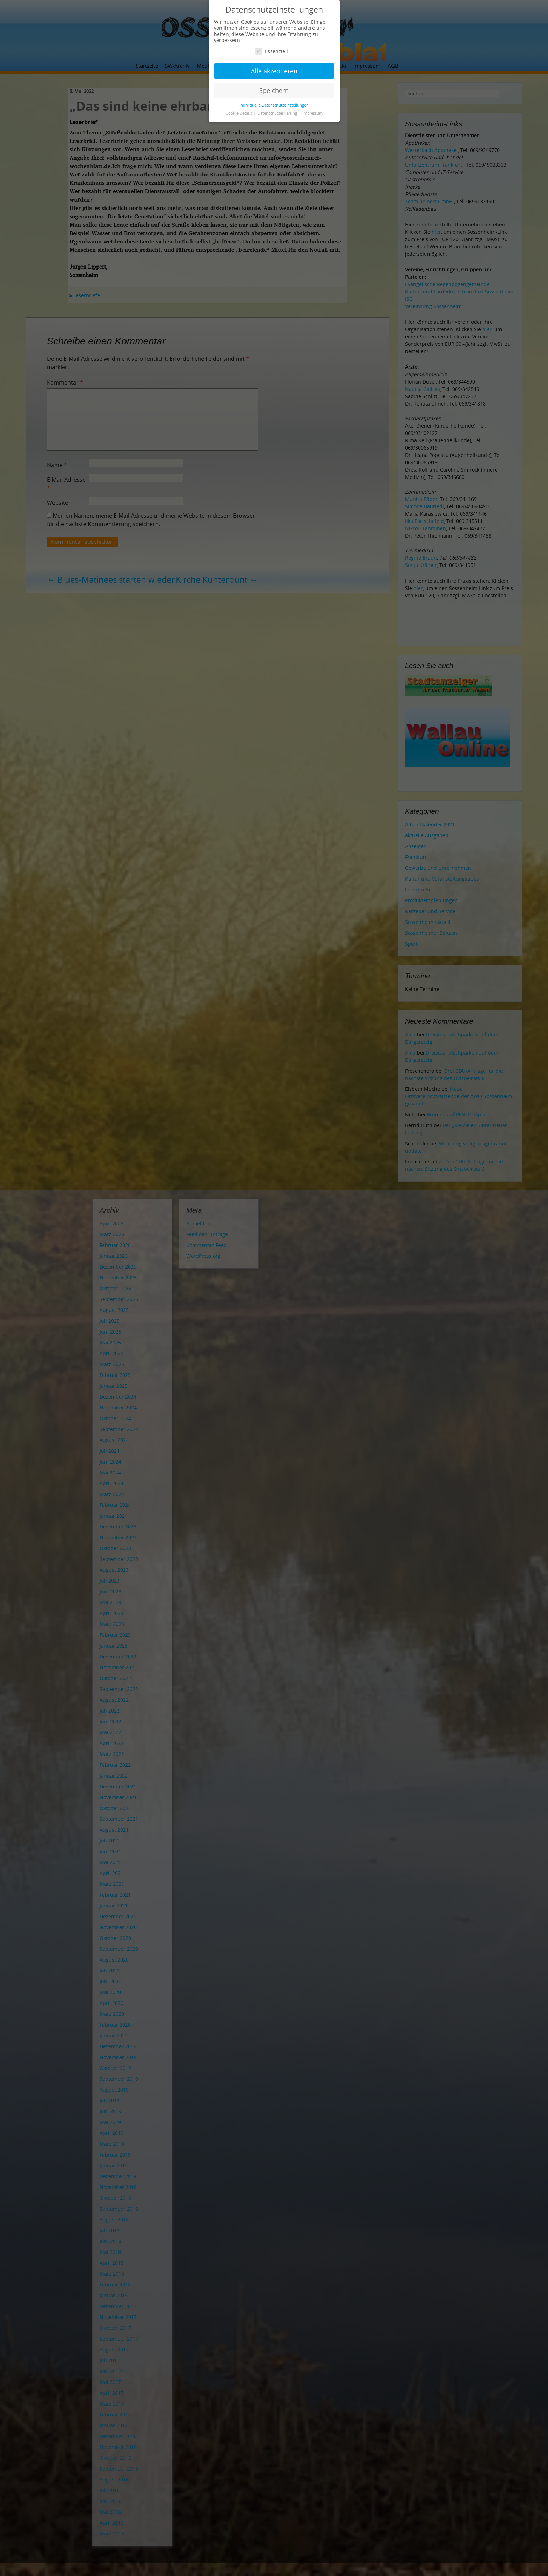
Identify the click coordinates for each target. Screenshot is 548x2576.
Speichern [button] (274, 90)
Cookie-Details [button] (239, 113)
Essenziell (271, 51)
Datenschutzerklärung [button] (278, 113)
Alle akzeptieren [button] (274, 71)
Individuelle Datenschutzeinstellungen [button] (274, 105)
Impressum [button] (313, 113)
